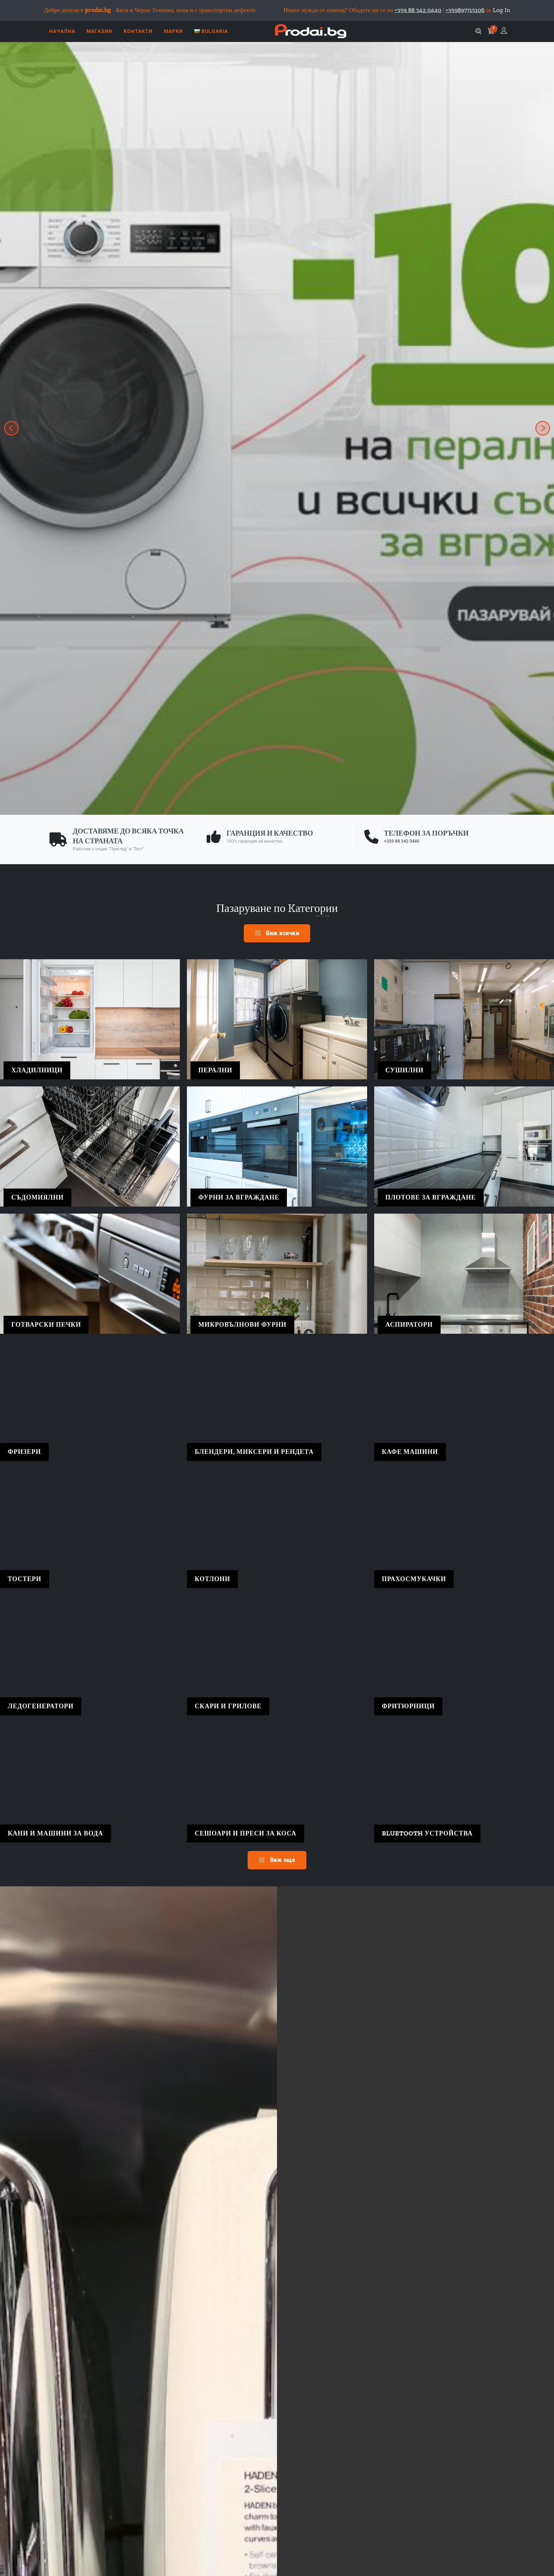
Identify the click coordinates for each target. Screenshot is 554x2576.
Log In (501, 10)
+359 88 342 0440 (401, 841)
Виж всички (277, 933)
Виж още (277, 1860)
